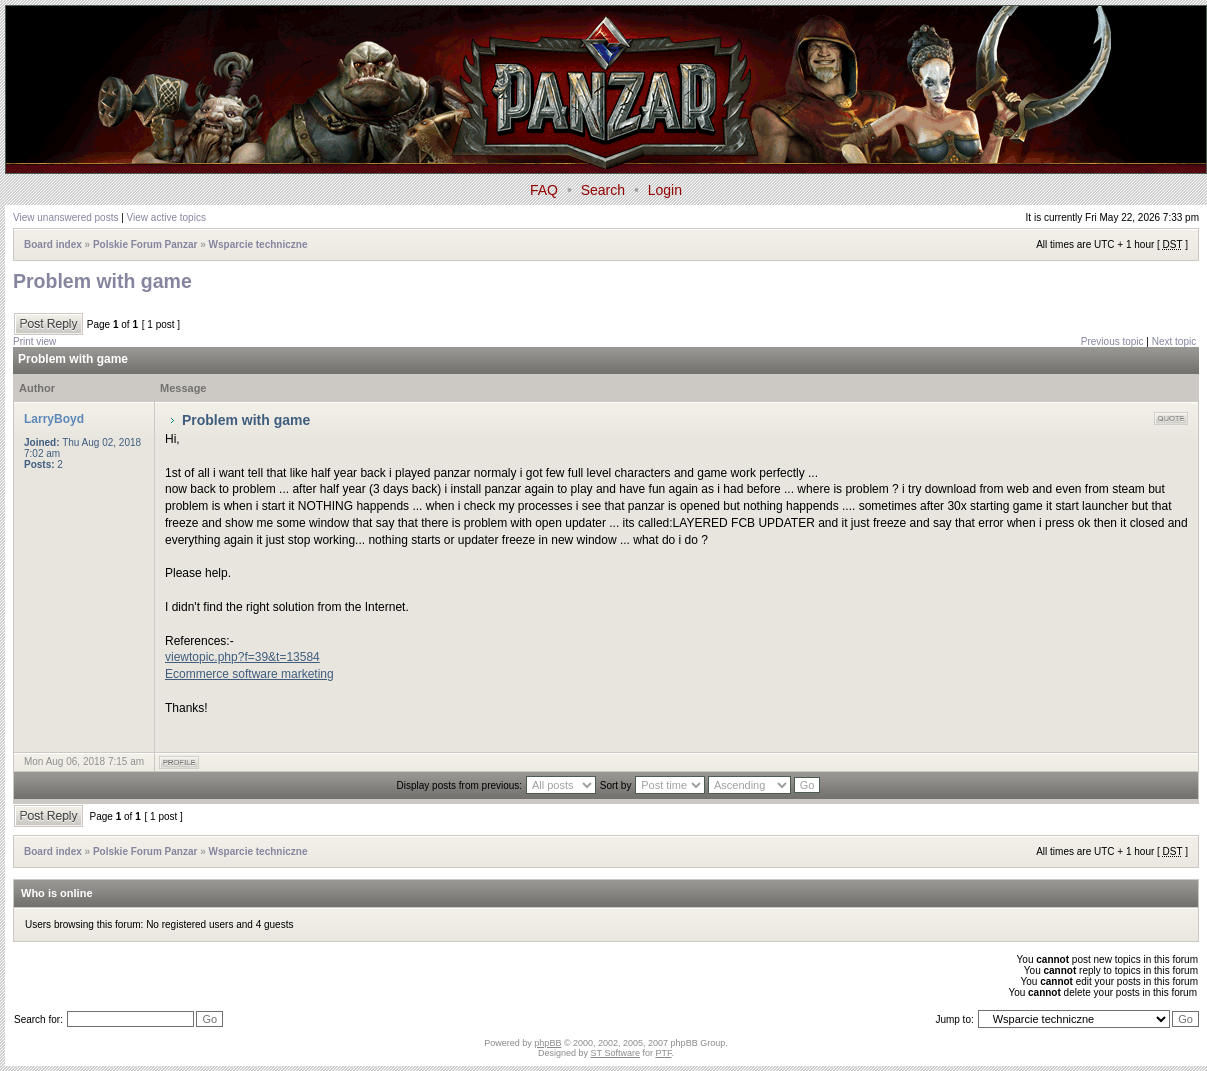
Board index (53, 244)
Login (665, 190)
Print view (34, 341)
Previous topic (1112, 341)
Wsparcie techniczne (258, 244)
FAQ (544, 190)
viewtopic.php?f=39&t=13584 (242, 657)
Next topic (1174, 341)
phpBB (547, 1043)
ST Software (615, 1053)
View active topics (166, 217)
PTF (663, 1053)
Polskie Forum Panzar (145, 244)
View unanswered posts (65, 217)
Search (603, 190)
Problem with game (102, 281)
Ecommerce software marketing (249, 674)
